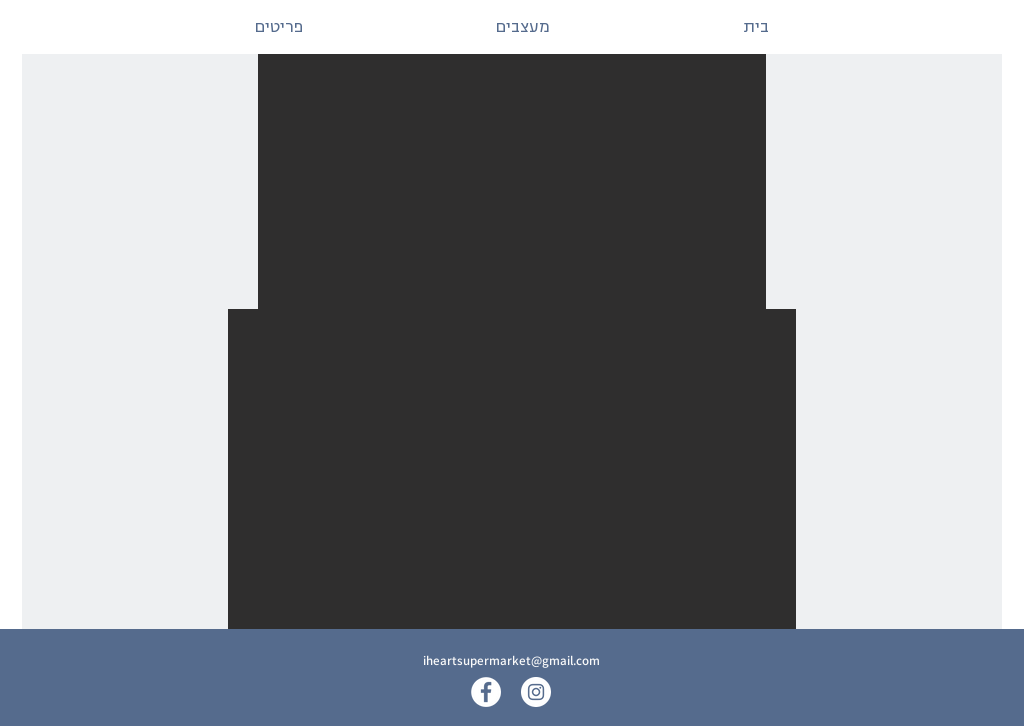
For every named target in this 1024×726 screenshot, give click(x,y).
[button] (512, 181)
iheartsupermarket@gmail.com (511, 660)
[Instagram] (536, 692)
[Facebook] (486, 692)
